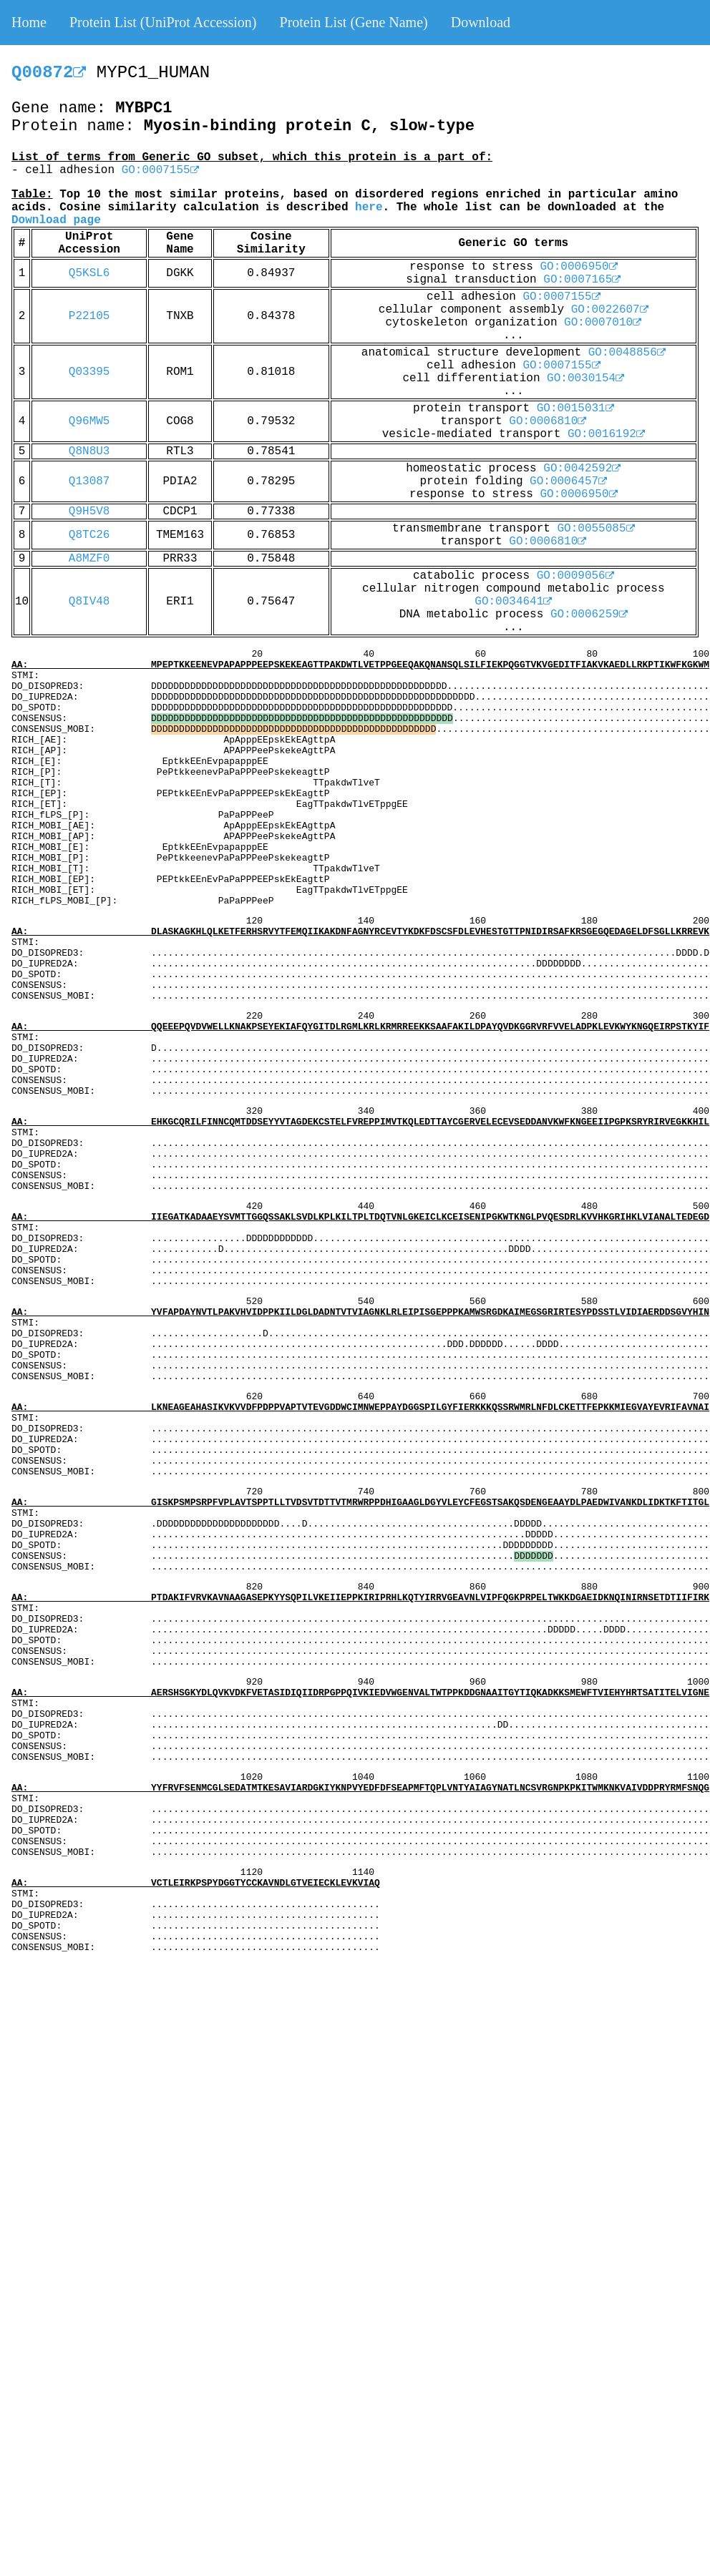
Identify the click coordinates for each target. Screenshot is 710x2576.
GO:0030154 (585, 378)
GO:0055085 (596, 528)
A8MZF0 (89, 558)
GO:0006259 (589, 614)
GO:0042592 (582, 468)
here (368, 207)
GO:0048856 (627, 352)
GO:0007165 (582, 279)
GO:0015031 (575, 408)
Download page (56, 220)
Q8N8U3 (89, 451)
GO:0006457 (568, 481)
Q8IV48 (89, 601)
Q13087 (89, 481)
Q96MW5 (89, 421)
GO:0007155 (160, 170)
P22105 (89, 316)
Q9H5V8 (89, 511)
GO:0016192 (606, 434)
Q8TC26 (89, 535)
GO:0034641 (513, 601)
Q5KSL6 (89, 273)
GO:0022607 (609, 309)
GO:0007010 (602, 322)
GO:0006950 (579, 266)
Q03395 (89, 372)
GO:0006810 (547, 421)
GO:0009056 (575, 575)
